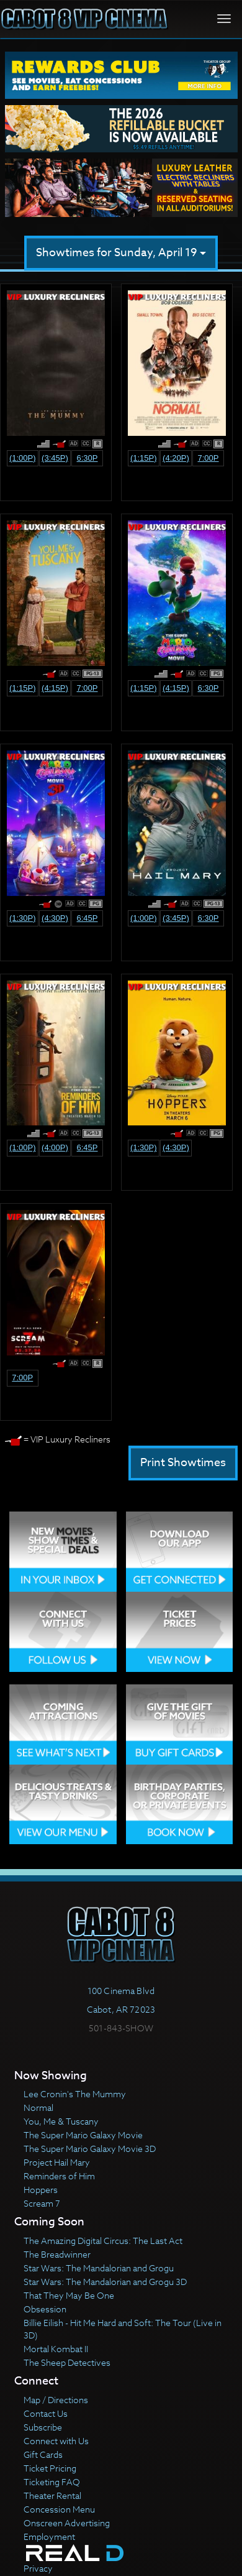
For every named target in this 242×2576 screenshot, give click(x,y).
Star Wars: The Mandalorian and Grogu (99, 2268)
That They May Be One (69, 2295)
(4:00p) (55, 1147)
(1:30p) (22, 918)
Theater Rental (52, 2495)
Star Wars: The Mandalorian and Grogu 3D (105, 2281)
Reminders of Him (59, 2176)
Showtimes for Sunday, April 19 (121, 252)
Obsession (45, 2309)
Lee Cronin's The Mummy (75, 2094)
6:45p (87, 918)
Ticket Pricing (50, 2468)
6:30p (87, 458)
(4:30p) (55, 918)
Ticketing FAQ (52, 2482)
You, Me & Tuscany (61, 2121)
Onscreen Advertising (67, 2523)
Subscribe (43, 2427)
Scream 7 (42, 2203)
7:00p (208, 458)
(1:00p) (22, 458)
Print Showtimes (183, 1462)
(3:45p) (55, 458)
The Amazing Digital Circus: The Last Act (103, 2240)
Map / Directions (56, 2400)
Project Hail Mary (57, 2162)
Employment (49, 2536)
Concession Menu (59, 2509)
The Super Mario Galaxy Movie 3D (90, 2148)
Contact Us (46, 2413)
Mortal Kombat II (56, 2349)
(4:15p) (55, 688)
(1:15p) (143, 458)
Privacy (38, 2568)
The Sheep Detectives (67, 2362)
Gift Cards (43, 2454)
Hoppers (41, 2189)
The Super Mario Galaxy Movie (83, 2135)
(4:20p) (176, 458)
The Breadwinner (57, 2254)
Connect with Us (56, 2441)
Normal (38, 2107)
